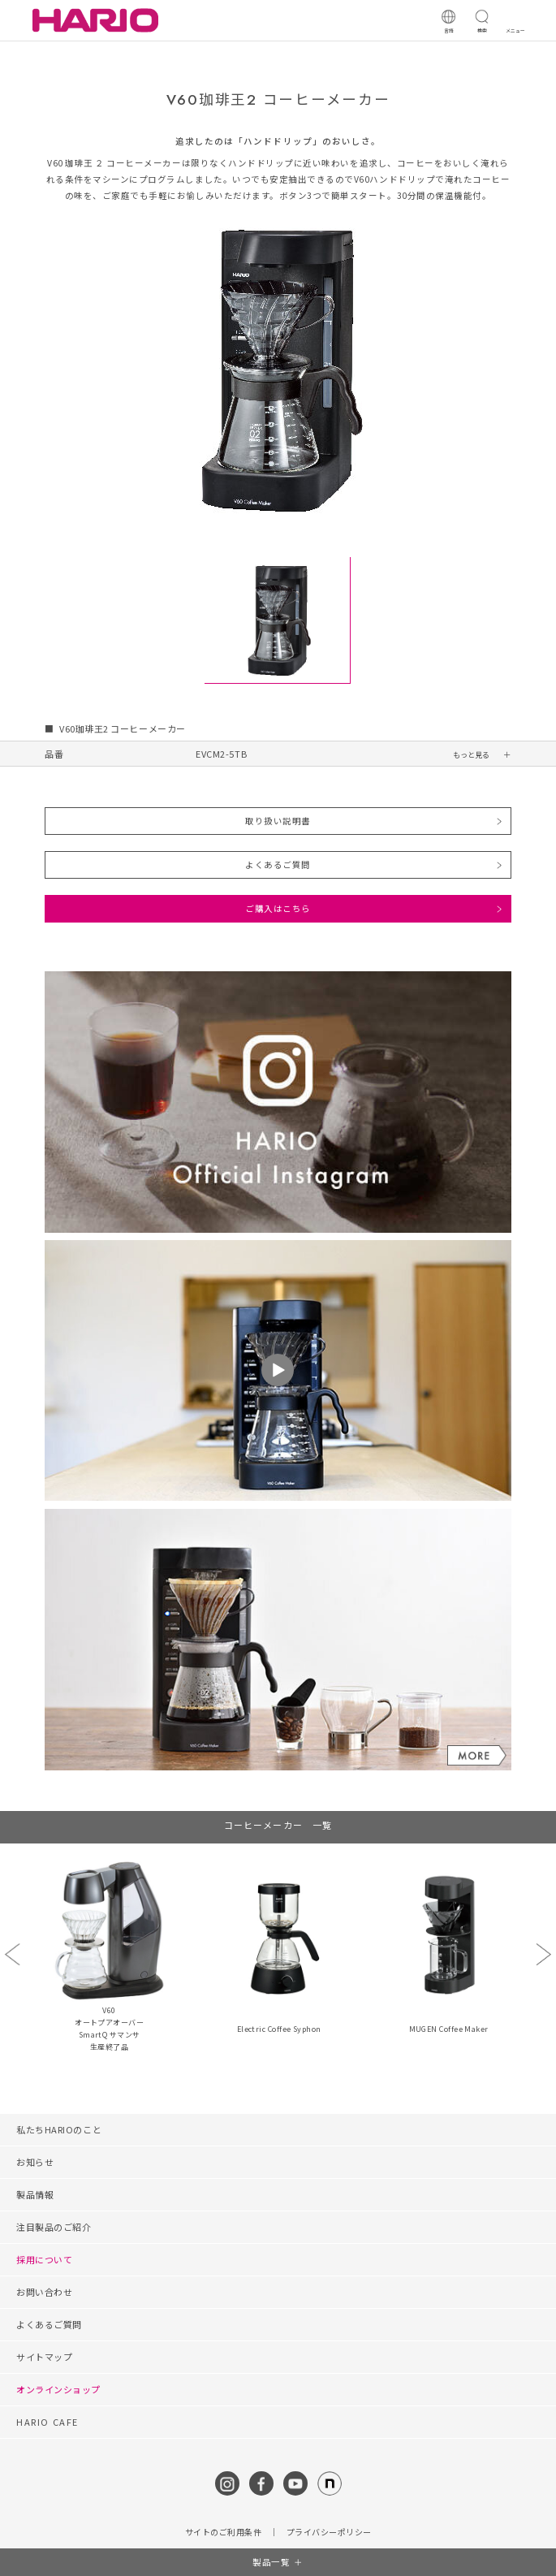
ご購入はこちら (278, 908)
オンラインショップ (58, 2389)
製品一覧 (271, 2562)
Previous (12, 1954)
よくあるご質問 (278, 864)
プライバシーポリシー (329, 2532)
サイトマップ (44, 2356)
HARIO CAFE (47, 2421)
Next (543, 1954)
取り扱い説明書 (278, 821)
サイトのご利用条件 (223, 2532)
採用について (44, 2259)
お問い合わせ (44, 2291)
